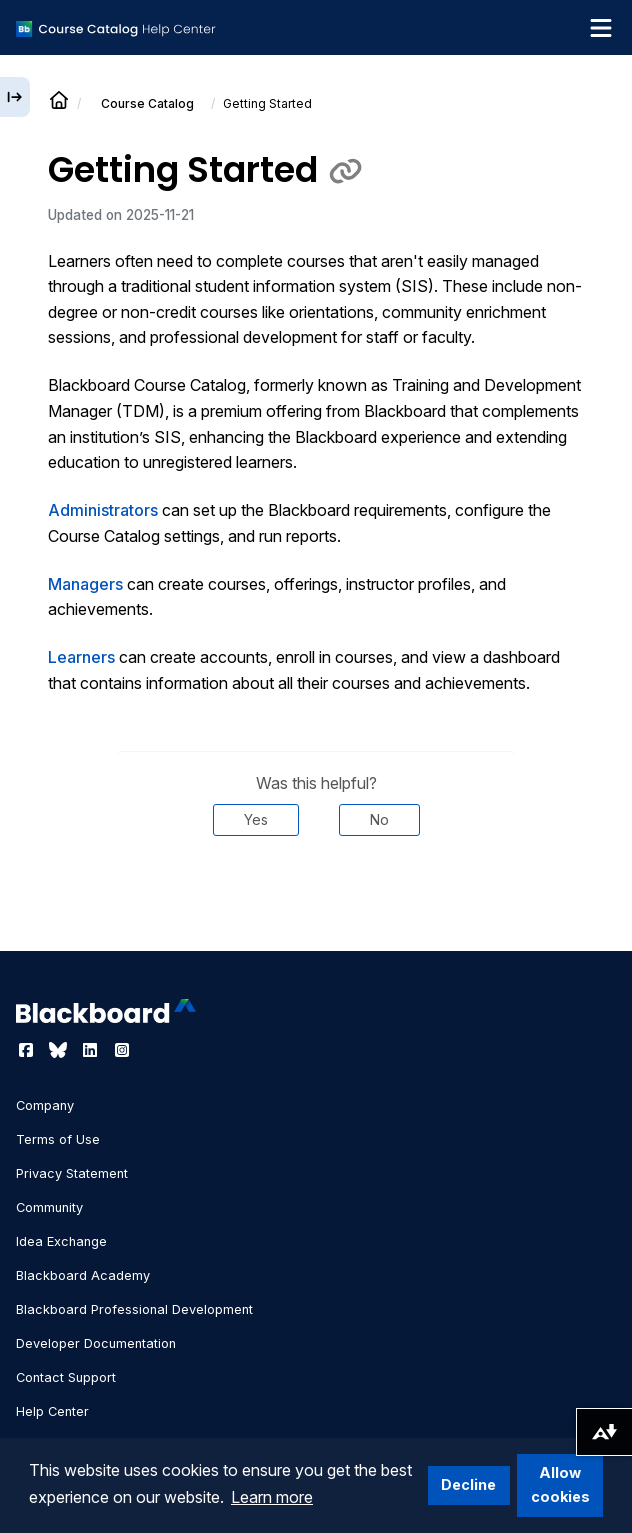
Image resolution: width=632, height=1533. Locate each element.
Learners (81, 657)
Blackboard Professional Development (134, 1309)
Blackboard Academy (83, 1275)
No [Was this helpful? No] (379, 819)
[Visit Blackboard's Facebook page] (28, 1050)
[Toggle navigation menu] (601, 28)
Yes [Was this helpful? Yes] (256, 819)
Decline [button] (468, 1484)
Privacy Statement (72, 1173)
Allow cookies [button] (560, 1484)
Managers (85, 584)
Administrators (103, 510)
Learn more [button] (272, 1497)
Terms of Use (58, 1139)
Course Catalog (147, 103)
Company (45, 1105)
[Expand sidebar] (15, 97)
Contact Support (66, 1377)
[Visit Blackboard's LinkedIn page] (92, 1050)
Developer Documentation (96, 1343)
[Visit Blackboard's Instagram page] (122, 1050)
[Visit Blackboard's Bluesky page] (60, 1050)
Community (49, 1207)
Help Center (52, 1411)
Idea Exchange (61, 1241)
